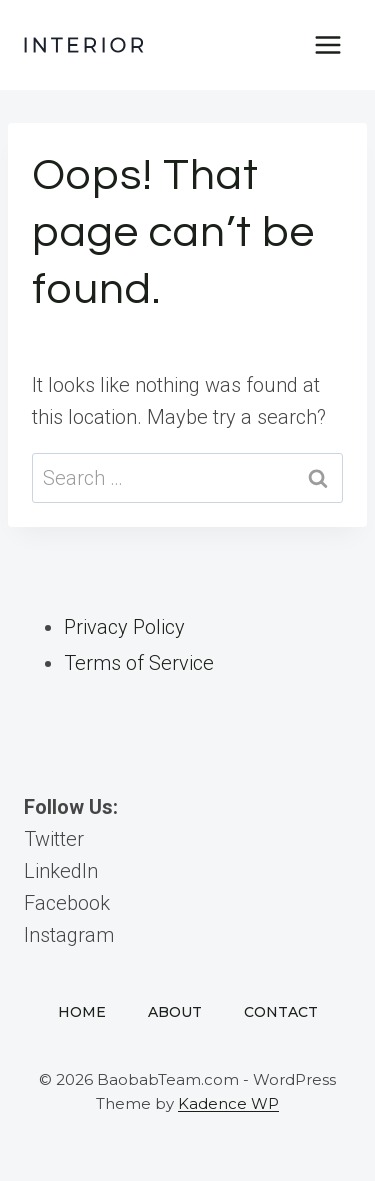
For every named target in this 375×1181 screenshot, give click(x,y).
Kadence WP (228, 1103)
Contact (281, 1012)
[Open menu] (327, 44)
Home (82, 1012)
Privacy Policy (124, 627)
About (175, 1012)
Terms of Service (139, 663)
